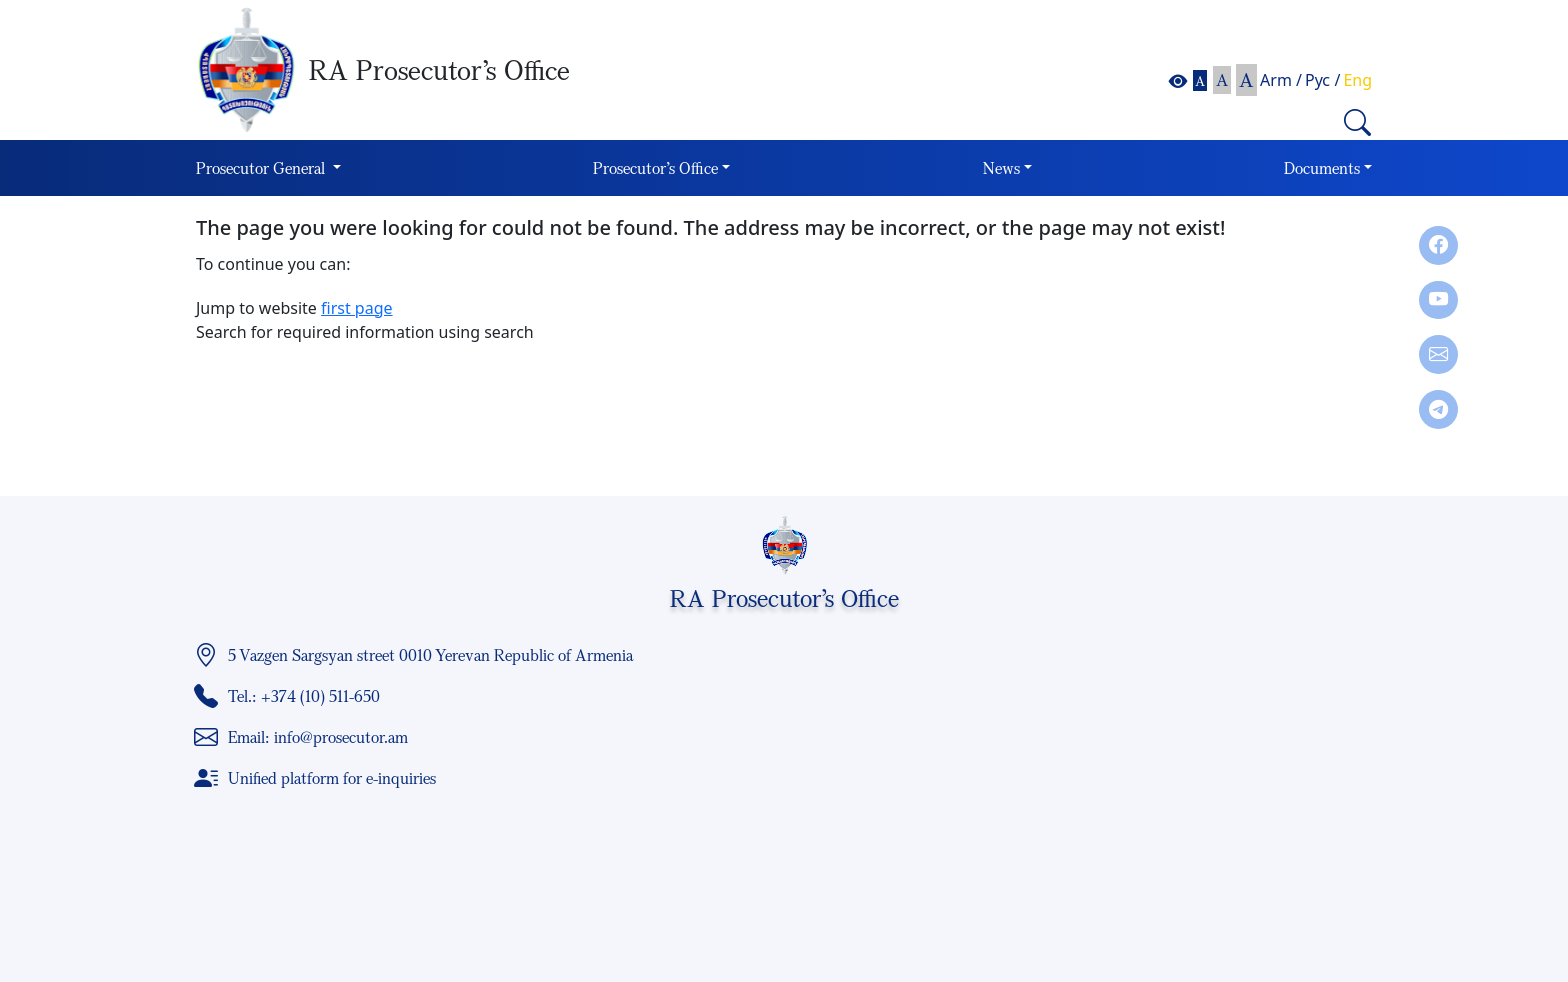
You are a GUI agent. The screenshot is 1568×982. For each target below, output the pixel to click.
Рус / (1322, 80)
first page (357, 308)
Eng (1357, 80)
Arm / (1281, 80)
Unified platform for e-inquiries (332, 778)
